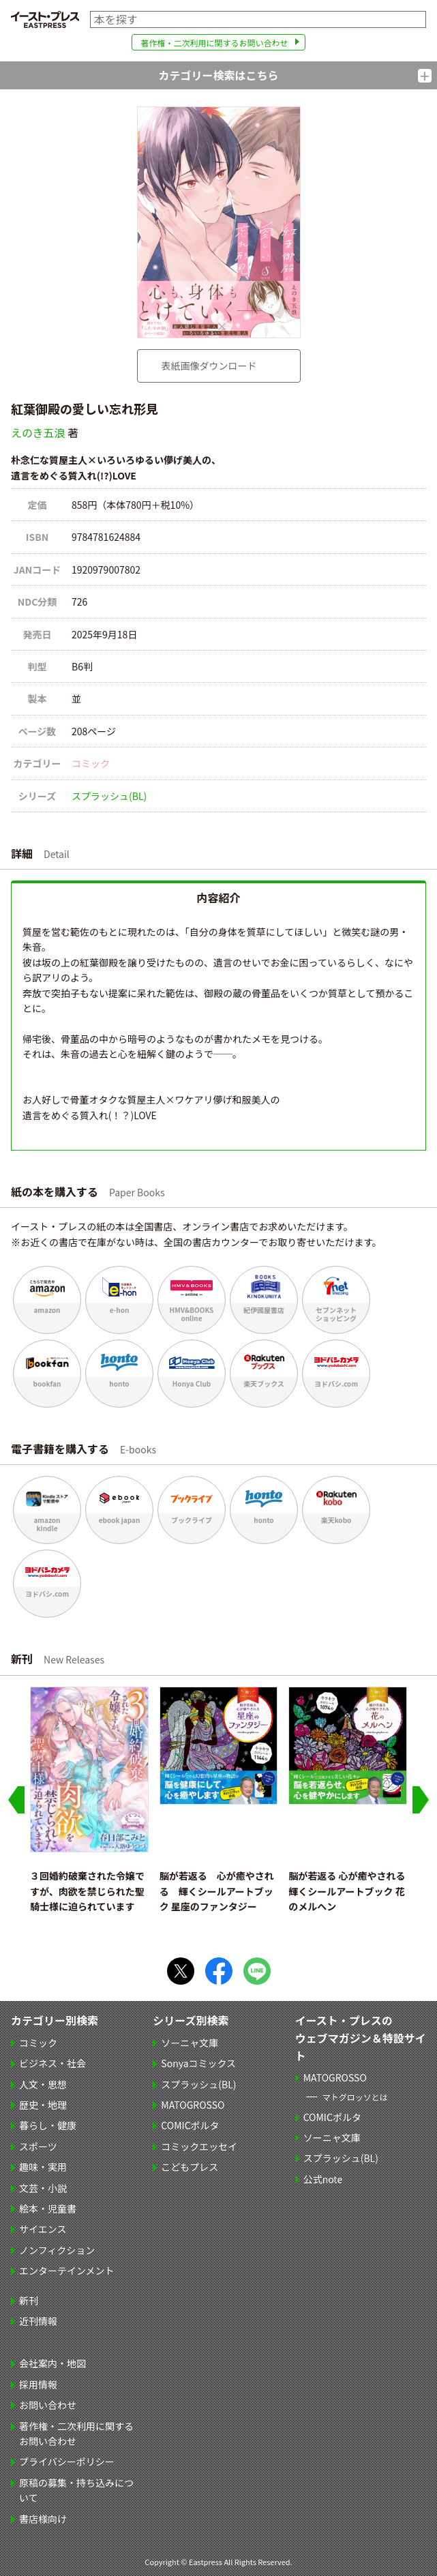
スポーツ (38, 2146)
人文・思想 (43, 2084)
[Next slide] (420, 1799)
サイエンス (43, 2229)
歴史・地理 (43, 2105)
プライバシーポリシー (67, 2461)
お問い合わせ (47, 2405)
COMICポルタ (190, 2125)
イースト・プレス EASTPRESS (45, 19)
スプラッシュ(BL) (109, 796)
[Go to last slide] (16, 1799)
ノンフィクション (57, 2250)
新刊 (28, 2300)
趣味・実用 (43, 2167)
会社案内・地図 (52, 2363)
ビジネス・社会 (52, 2063)
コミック (91, 763)
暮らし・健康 (47, 2125)
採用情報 (38, 2384)
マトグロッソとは (355, 2097)
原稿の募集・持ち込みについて (76, 2490)
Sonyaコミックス (198, 2063)
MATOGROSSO (192, 2105)
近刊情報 (38, 2321)
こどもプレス (189, 2167)
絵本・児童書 (47, 2208)
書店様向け (43, 2519)
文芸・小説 (43, 2188)
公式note (323, 2179)
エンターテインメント (67, 2270)
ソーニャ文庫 (189, 2042)
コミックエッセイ (199, 2146)
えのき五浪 (38, 432)
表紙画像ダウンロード (209, 365)
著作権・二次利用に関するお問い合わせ (214, 42)
